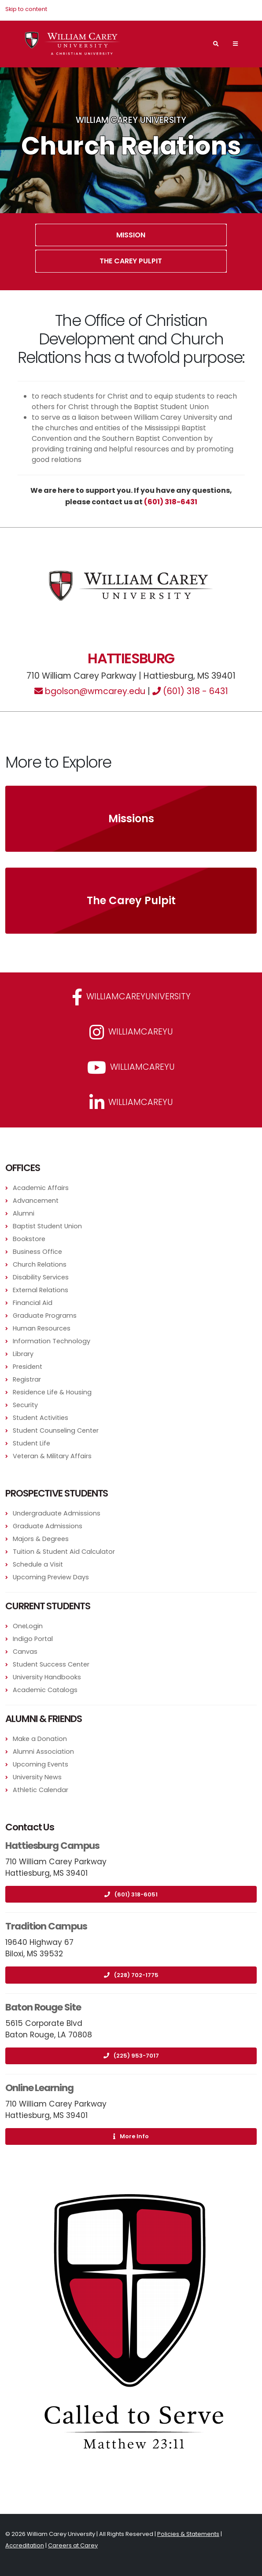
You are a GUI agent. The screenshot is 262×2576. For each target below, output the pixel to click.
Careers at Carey (73, 2545)
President (27, 1366)
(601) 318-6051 (131, 1894)
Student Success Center (51, 1664)
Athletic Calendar (40, 1789)
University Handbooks (47, 1677)
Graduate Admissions (47, 1526)
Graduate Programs (45, 1315)
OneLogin (28, 1626)
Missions (131, 818)
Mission (130, 235)
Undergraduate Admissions (56, 1513)
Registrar (27, 1379)
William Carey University (131, 120)
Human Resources (41, 1328)
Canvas (25, 1651)
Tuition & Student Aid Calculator (64, 1551)
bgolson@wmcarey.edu (89, 691)
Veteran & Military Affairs (52, 1456)
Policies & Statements (188, 2534)
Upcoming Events (40, 1764)
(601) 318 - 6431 (190, 691)
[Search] (216, 44)
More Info (131, 2136)
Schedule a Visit (38, 1564)
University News (37, 1777)
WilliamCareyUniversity (131, 997)
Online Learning (39, 2088)
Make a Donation (40, 1738)
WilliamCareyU (131, 1067)
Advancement (36, 1200)
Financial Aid (32, 1302)
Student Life (31, 1443)
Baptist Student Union (47, 1226)
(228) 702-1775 (131, 1975)
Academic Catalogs (45, 1689)
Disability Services (41, 1277)
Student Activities (40, 1417)
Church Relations (39, 1264)
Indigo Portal (33, 1638)
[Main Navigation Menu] (235, 43)
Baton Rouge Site (43, 2007)
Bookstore (29, 1238)
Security (25, 1405)
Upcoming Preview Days (51, 1577)
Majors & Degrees (41, 1538)
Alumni (23, 1213)
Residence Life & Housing (52, 1392)
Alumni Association (43, 1751)
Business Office (37, 1251)
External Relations (40, 1290)
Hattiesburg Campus (52, 1845)
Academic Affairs (41, 1187)
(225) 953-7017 (131, 2055)
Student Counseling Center (56, 1430)
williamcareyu (131, 1032)
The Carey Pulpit (131, 261)
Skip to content (26, 9)
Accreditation (24, 2545)
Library (23, 1353)
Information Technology (51, 1341)
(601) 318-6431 (170, 502)
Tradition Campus (46, 1926)
